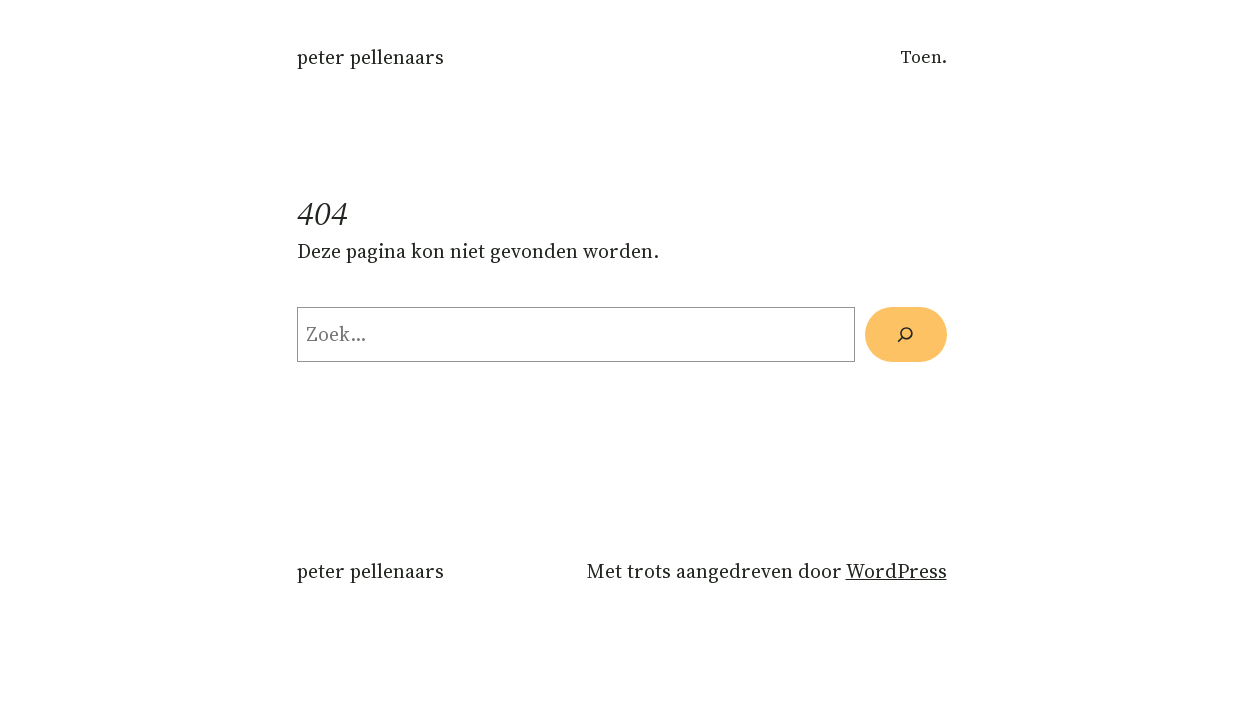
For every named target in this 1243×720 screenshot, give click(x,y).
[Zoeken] (905, 334)
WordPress (896, 571)
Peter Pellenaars (370, 57)
